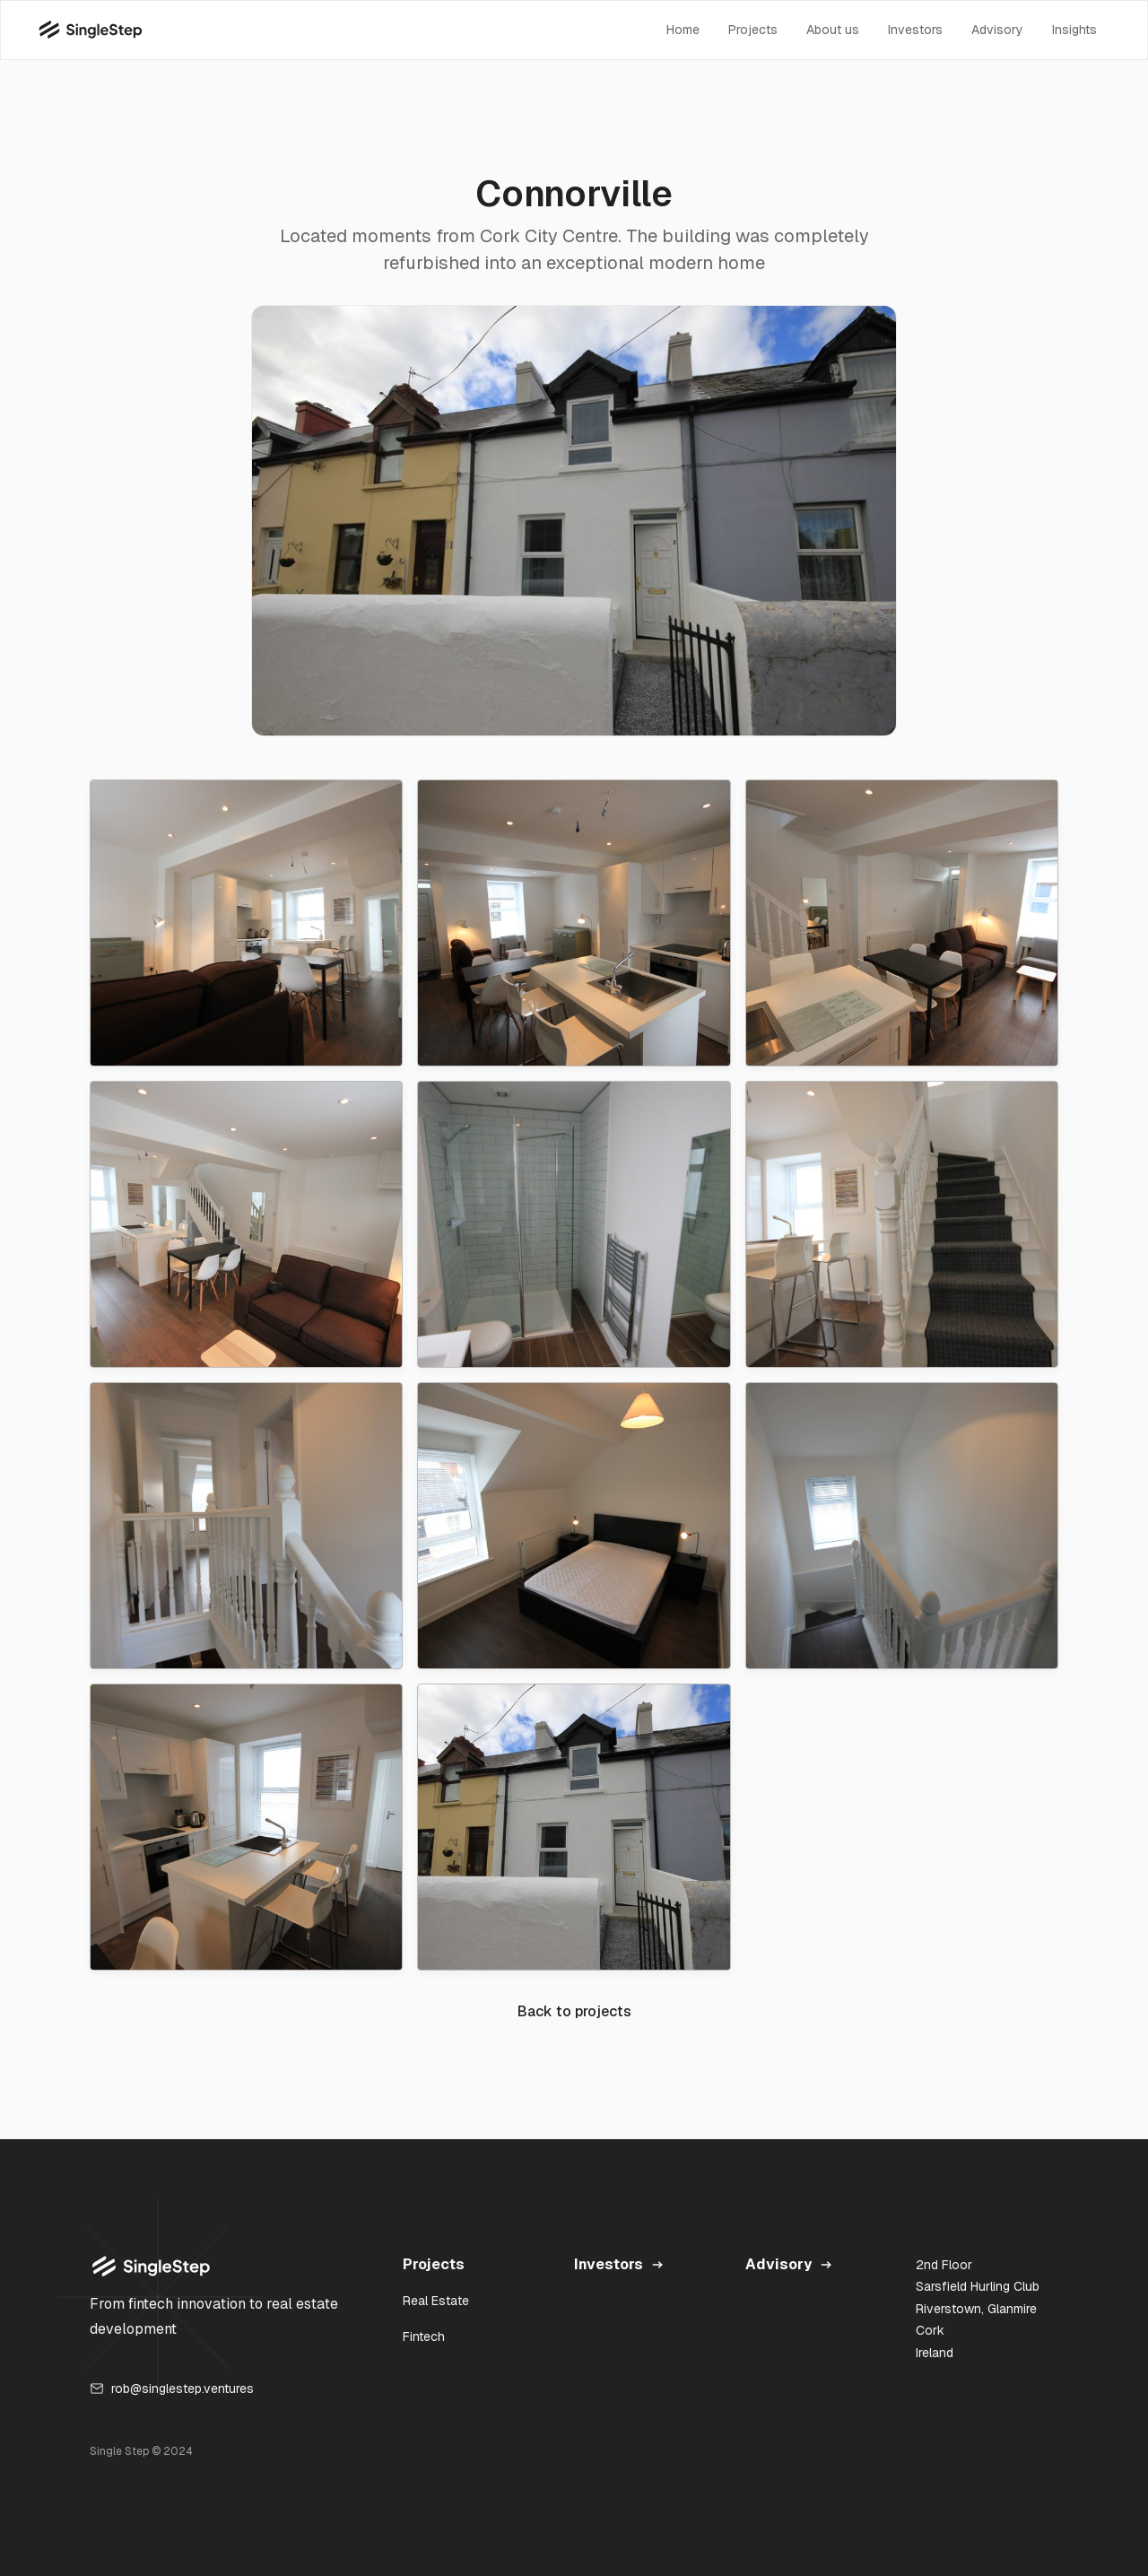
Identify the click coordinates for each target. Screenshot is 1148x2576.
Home (683, 30)
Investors (915, 30)
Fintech (424, 2336)
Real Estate (436, 2301)
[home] (90, 29)
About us (832, 30)
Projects (753, 30)
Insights (1074, 30)
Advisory (997, 30)
